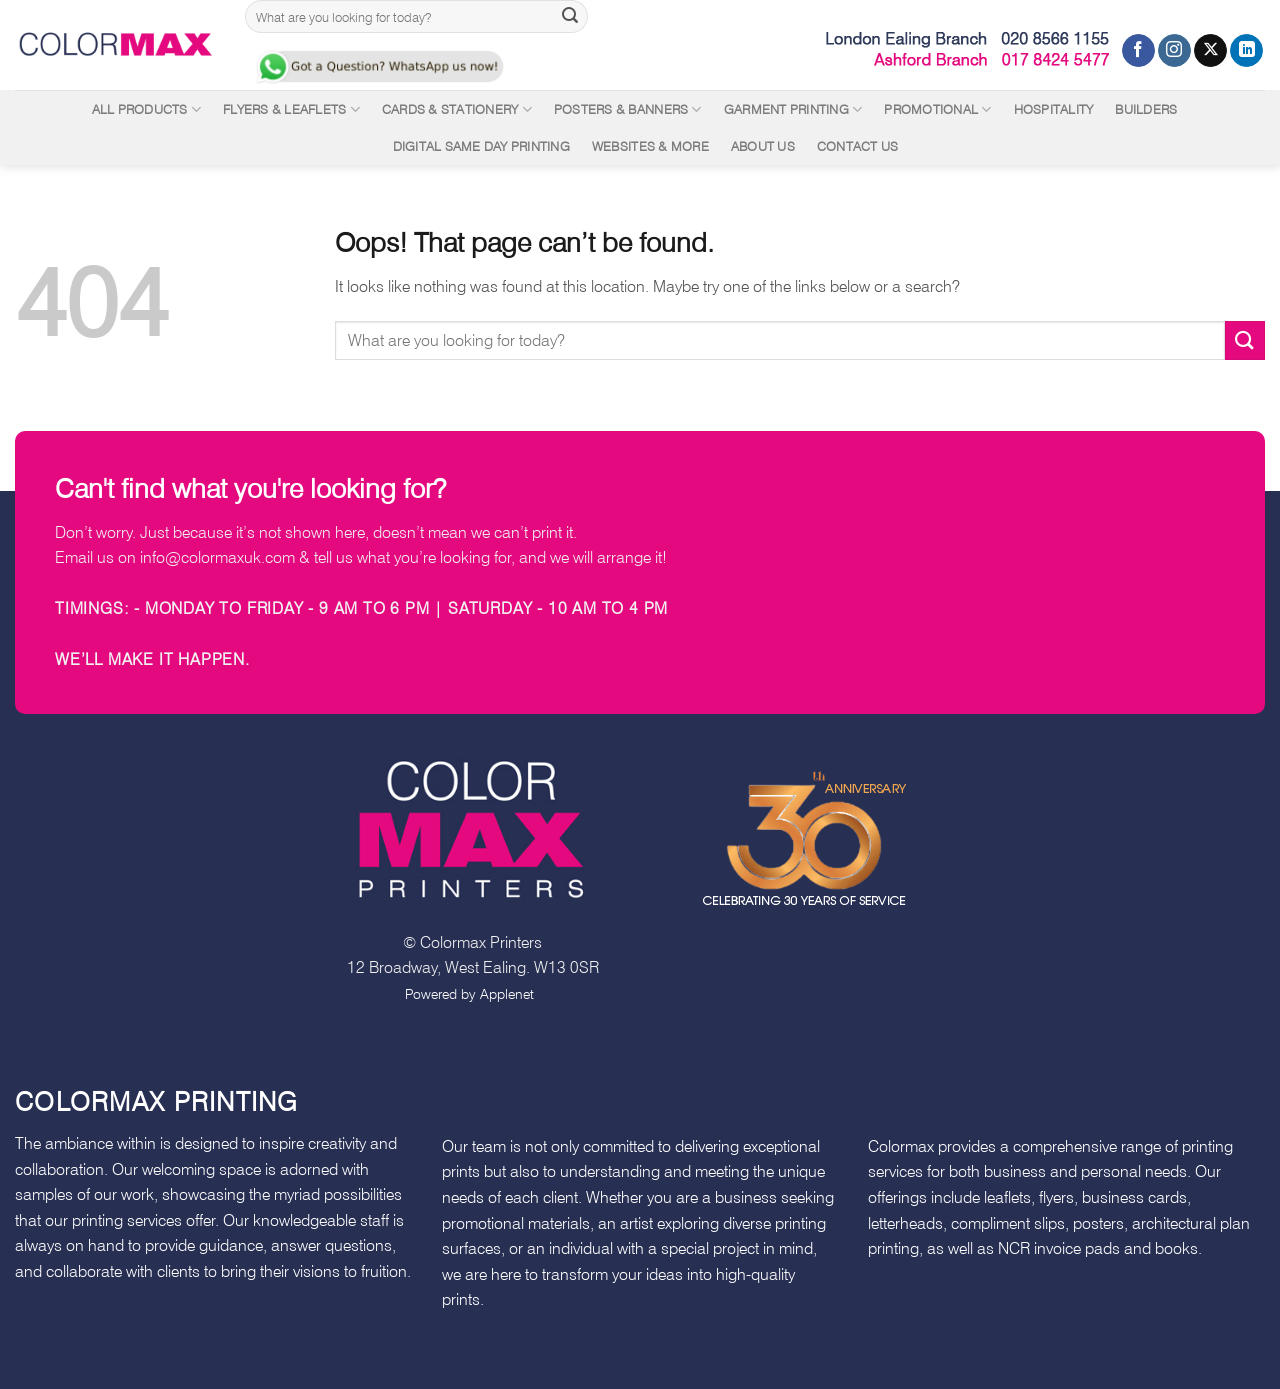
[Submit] (570, 17)
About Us (763, 146)
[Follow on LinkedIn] (1246, 51)
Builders (1146, 109)
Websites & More (650, 146)
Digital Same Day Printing (481, 146)
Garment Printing (793, 109)
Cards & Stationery (457, 109)
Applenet (507, 993)
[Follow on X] (1210, 51)
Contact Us (858, 146)
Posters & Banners (628, 109)
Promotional (937, 109)
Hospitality (1054, 109)
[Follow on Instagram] (1174, 51)
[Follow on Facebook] (1138, 51)
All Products (147, 109)
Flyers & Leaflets (291, 109)
